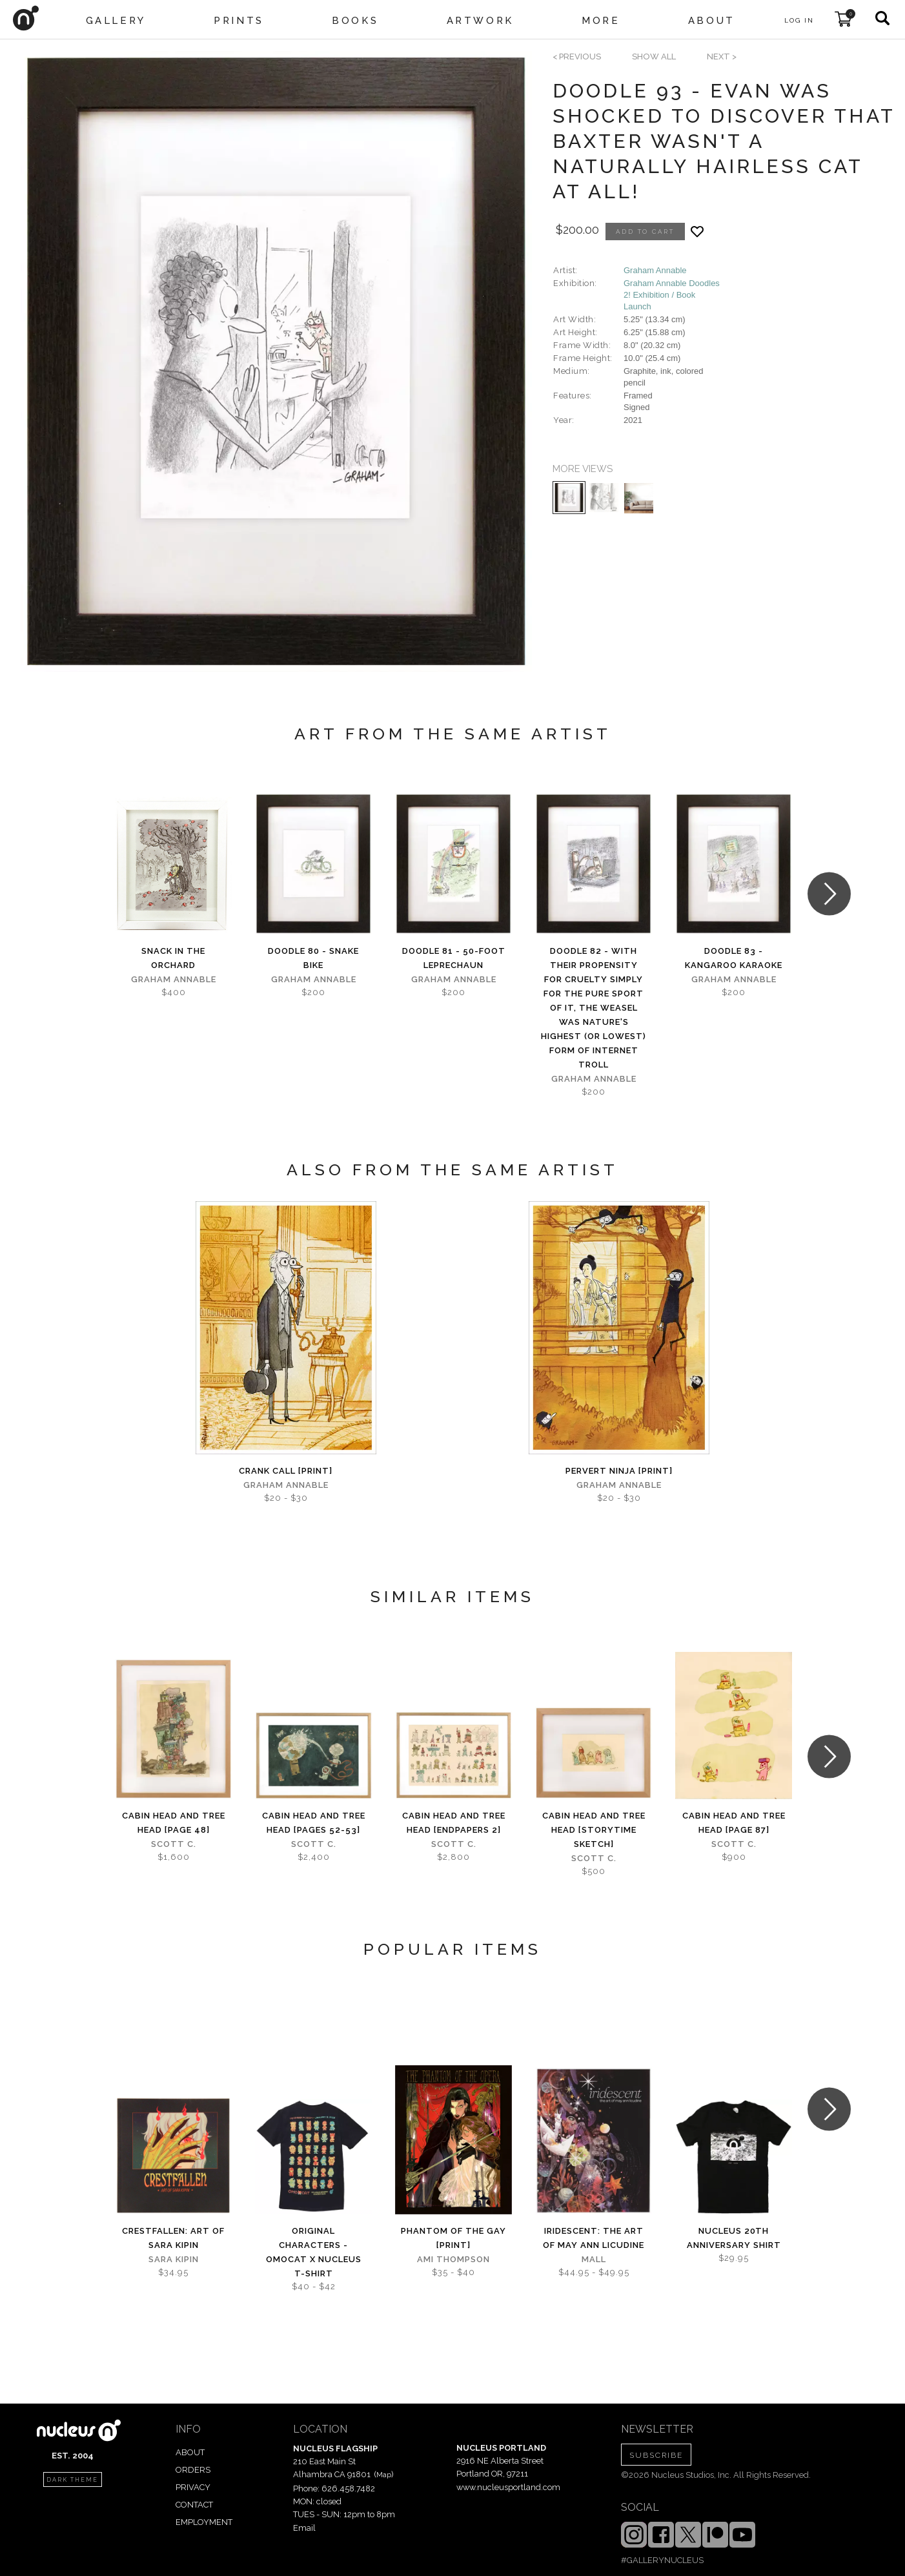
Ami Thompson (453, 2259)
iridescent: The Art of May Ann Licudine (593, 2238)
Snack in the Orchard (173, 958)
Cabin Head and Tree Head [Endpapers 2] (453, 1823)
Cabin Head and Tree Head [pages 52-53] (313, 1823)
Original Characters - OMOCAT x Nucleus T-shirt (313, 2252)
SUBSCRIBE (656, 2455)
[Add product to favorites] (697, 231)
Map (383, 2474)
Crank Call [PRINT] (285, 1471)
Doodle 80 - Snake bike (313, 958)
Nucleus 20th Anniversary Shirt (734, 2238)
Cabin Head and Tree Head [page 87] (734, 1823)
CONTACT (194, 2504)
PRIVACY (193, 2487)
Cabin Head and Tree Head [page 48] (173, 1823)
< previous (577, 56)
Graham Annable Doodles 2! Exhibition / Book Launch (672, 294)
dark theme (72, 2480)
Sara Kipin (173, 2259)
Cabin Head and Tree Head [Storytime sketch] (594, 1830)
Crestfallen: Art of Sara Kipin (173, 2238)
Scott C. (173, 1844)
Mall (594, 2259)
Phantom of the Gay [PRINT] (453, 2238)
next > (722, 56)
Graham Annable (655, 270)
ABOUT (190, 2452)
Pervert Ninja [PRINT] (619, 1471)
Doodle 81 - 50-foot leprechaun (453, 958)
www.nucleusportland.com (508, 2487)
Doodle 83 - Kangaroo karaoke (733, 958)
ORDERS (193, 2470)
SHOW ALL (654, 56)
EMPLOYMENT (204, 2522)
